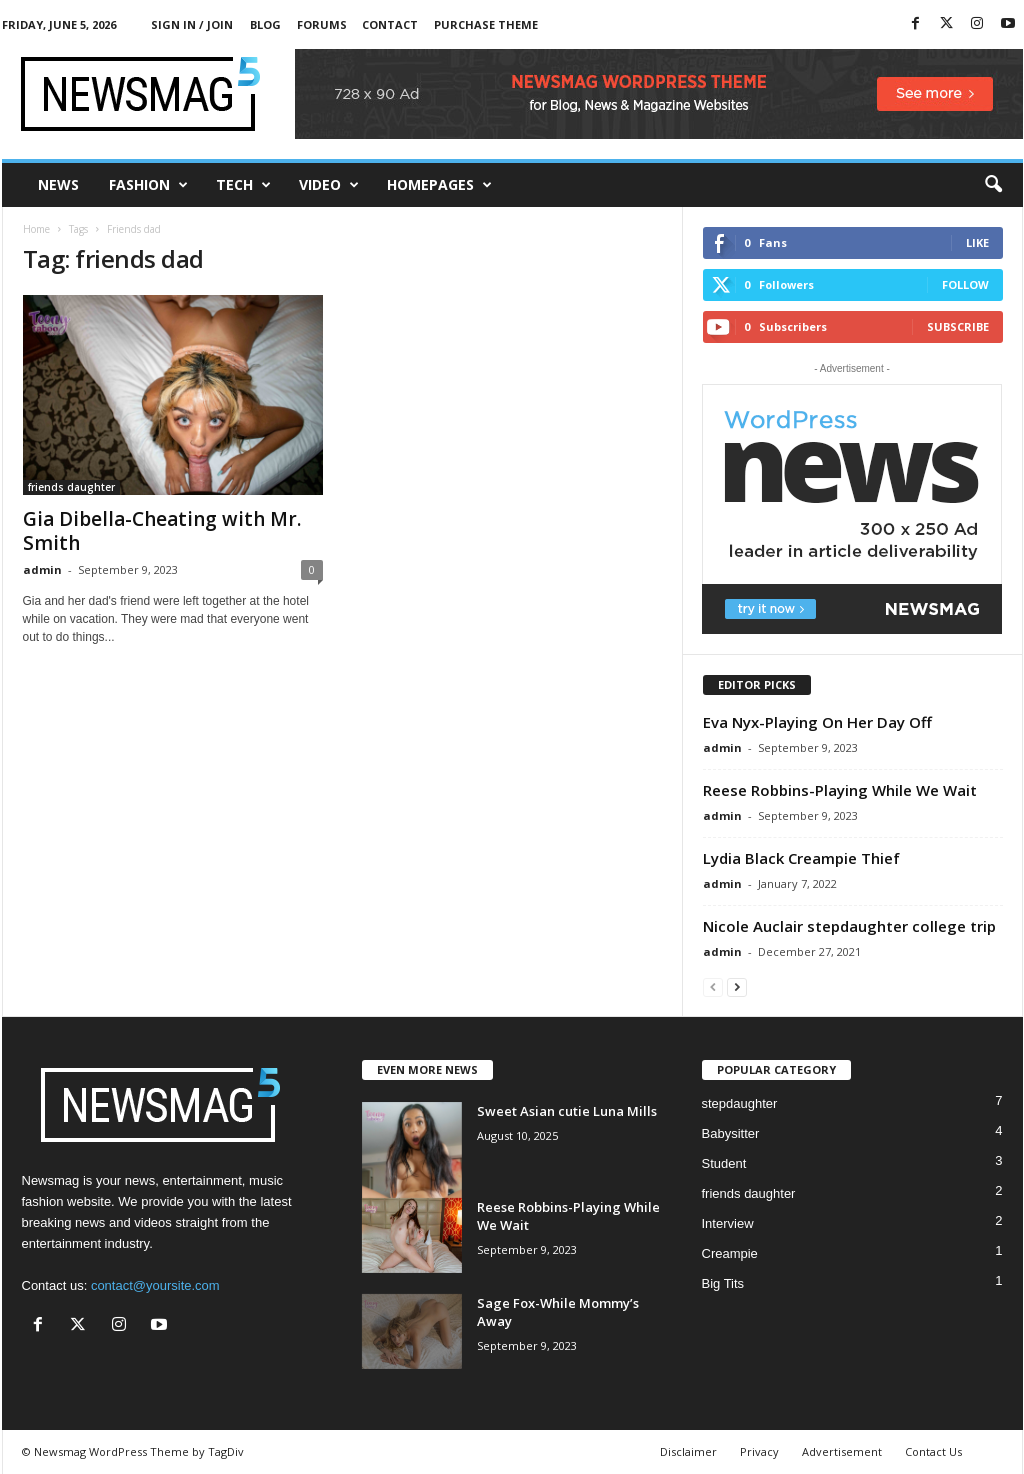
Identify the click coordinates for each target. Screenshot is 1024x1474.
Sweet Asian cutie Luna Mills (567, 1111)
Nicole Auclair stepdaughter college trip (849, 926)
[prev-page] (713, 986)
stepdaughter (740, 1103)
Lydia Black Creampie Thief (801, 858)
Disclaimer (688, 1451)
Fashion (148, 185)
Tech (243, 185)
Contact (390, 24)
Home (36, 229)
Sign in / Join (192, 24)
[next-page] (737, 986)
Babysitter (731, 1133)
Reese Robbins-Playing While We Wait (840, 790)
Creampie (730, 1253)
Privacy (759, 1451)
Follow (965, 284)
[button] (993, 185)
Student (724, 1163)
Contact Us (933, 1451)
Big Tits (723, 1283)
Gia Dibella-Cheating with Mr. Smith (162, 531)
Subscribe (958, 326)
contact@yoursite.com (155, 1285)
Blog (265, 24)
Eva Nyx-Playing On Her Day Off (817, 722)
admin (42, 569)
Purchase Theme (486, 24)
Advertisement (842, 1451)
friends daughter (71, 487)
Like (977, 242)
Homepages (439, 185)
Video (329, 185)
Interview (728, 1223)
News (58, 184)
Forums (322, 24)
